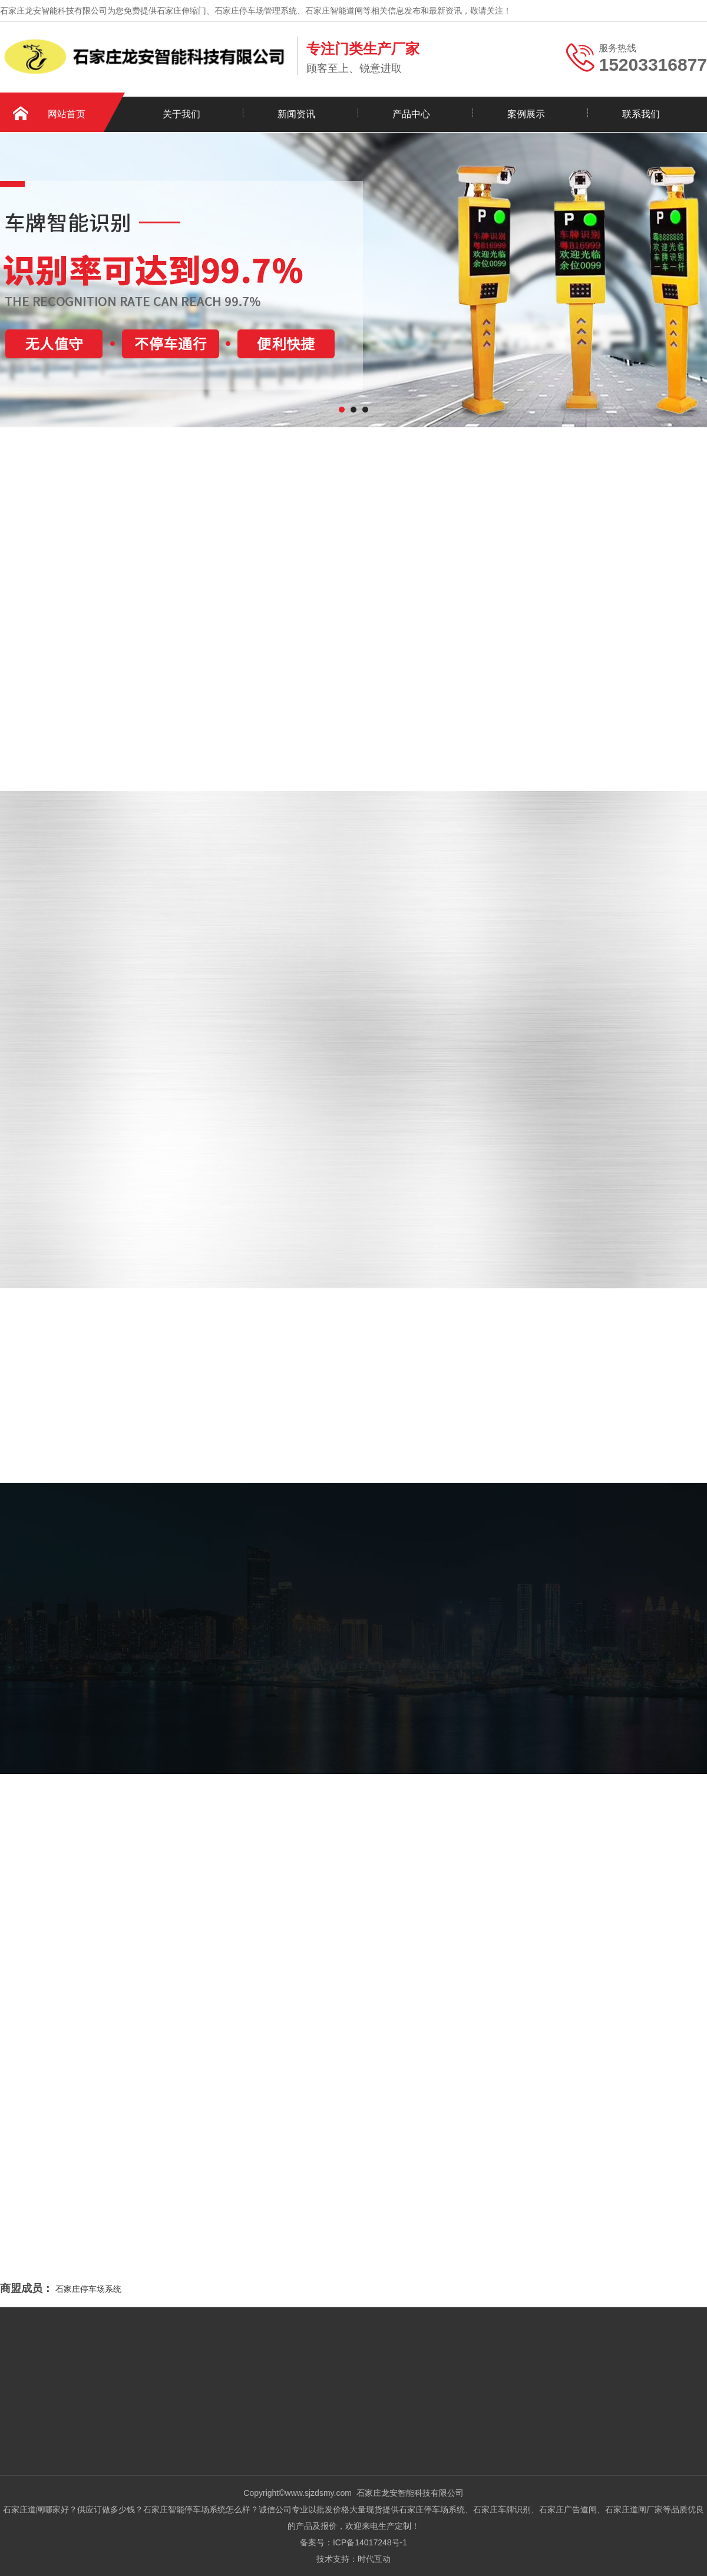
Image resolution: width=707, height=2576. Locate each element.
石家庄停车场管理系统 (255, 10)
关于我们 (181, 114)
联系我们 (641, 114)
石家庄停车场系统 (88, 2289)
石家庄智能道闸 (334, 10)
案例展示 (526, 114)
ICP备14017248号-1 (370, 2542)
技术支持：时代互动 (353, 2559)
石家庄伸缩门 (181, 10)
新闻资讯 (296, 114)
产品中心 (411, 114)
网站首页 (66, 114)
